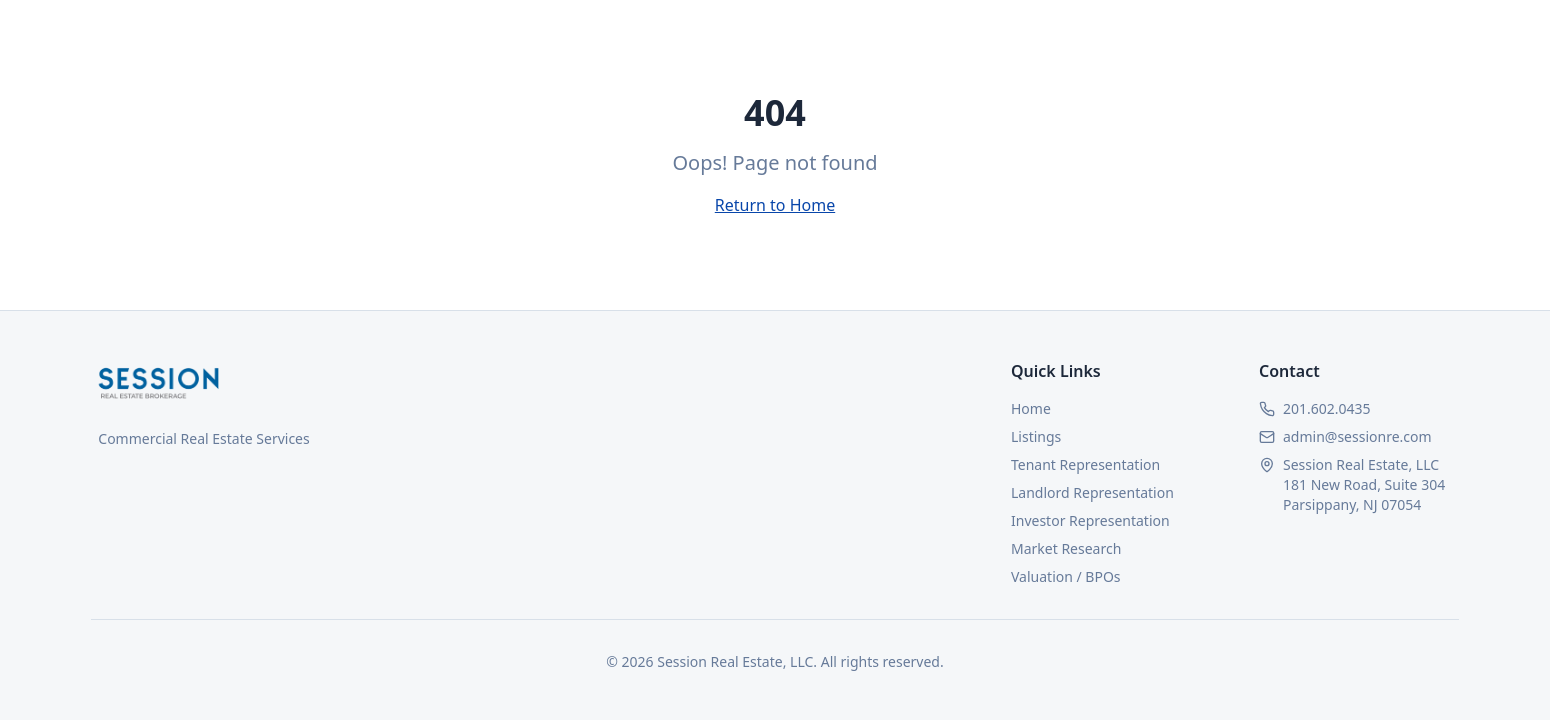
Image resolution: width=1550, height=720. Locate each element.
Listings (1036, 436)
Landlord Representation (1092, 492)
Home (1031, 408)
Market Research (1066, 548)
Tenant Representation (1085, 464)
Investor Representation (1090, 520)
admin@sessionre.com (1357, 436)
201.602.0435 (1327, 408)
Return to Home (775, 205)
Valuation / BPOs (1066, 576)
